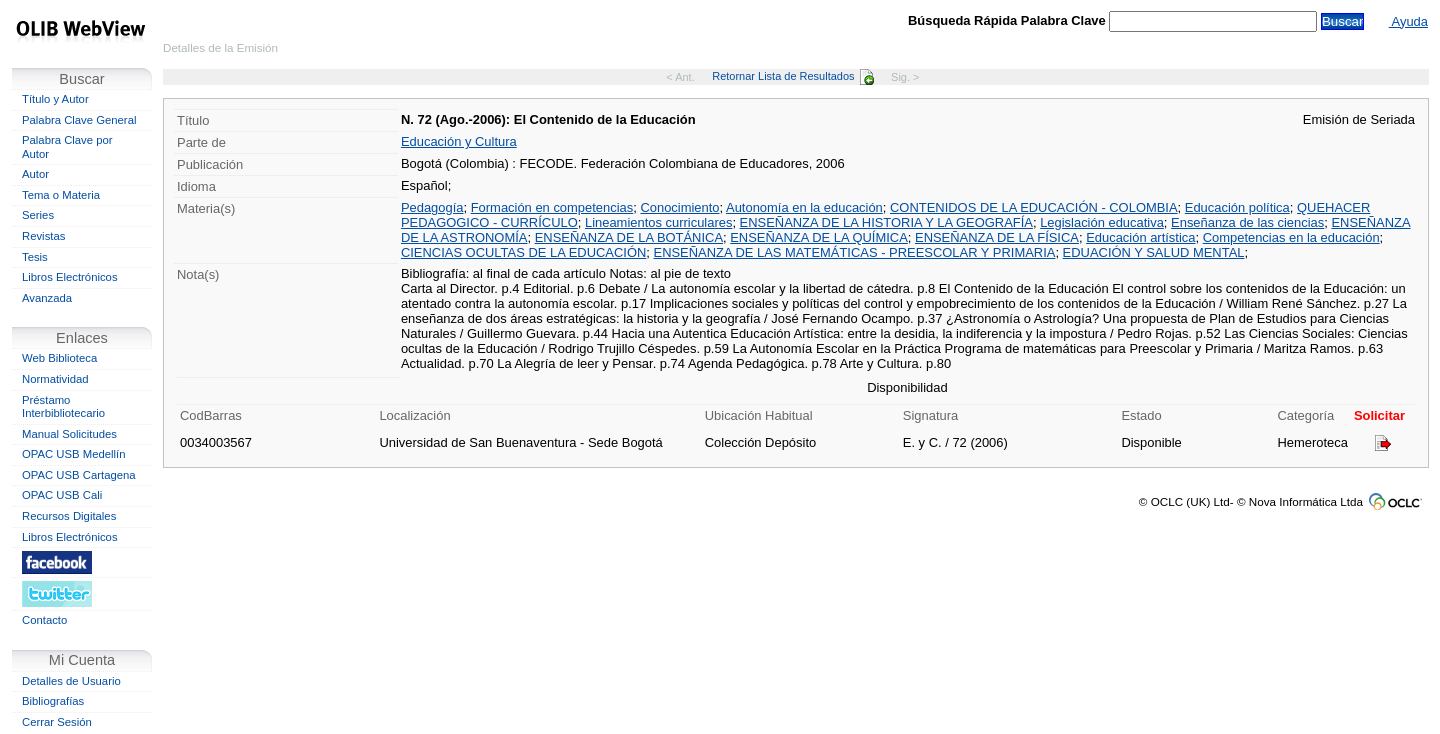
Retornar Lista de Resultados (792, 76)
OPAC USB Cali (62, 495)
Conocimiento (679, 207)
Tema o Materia (61, 195)
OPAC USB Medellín (74, 454)
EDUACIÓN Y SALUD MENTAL (1154, 252)
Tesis (35, 257)
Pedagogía (432, 207)
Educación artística (1140, 237)
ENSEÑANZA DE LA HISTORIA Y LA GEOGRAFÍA (886, 222)
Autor (35, 174)
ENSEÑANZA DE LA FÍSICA (997, 237)
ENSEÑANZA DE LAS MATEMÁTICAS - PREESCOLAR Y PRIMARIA (855, 252)
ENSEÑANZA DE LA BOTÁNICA (629, 237)
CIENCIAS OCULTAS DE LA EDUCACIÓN (523, 252)
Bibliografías (53, 701)
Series (38, 215)
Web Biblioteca (59, 358)
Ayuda (1408, 21)
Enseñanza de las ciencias (1247, 222)
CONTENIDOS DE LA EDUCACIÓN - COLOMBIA (1034, 207)
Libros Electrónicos (70, 277)
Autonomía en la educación (804, 207)
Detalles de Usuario (71, 681)
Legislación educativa (1102, 222)
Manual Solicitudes (69, 434)
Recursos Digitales (69, 516)
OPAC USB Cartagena (79, 475)
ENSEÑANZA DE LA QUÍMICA (819, 237)
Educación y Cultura (459, 141)
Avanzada (47, 298)
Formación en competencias (552, 207)
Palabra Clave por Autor (67, 147)
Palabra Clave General (79, 120)
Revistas (43, 236)
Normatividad (55, 379)
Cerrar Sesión (57, 722)
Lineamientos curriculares (658, 222)
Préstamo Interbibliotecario (63, 407)
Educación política (1237, 207)
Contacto (44, 620)
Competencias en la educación (1291, 237)
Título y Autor (55, 99)
